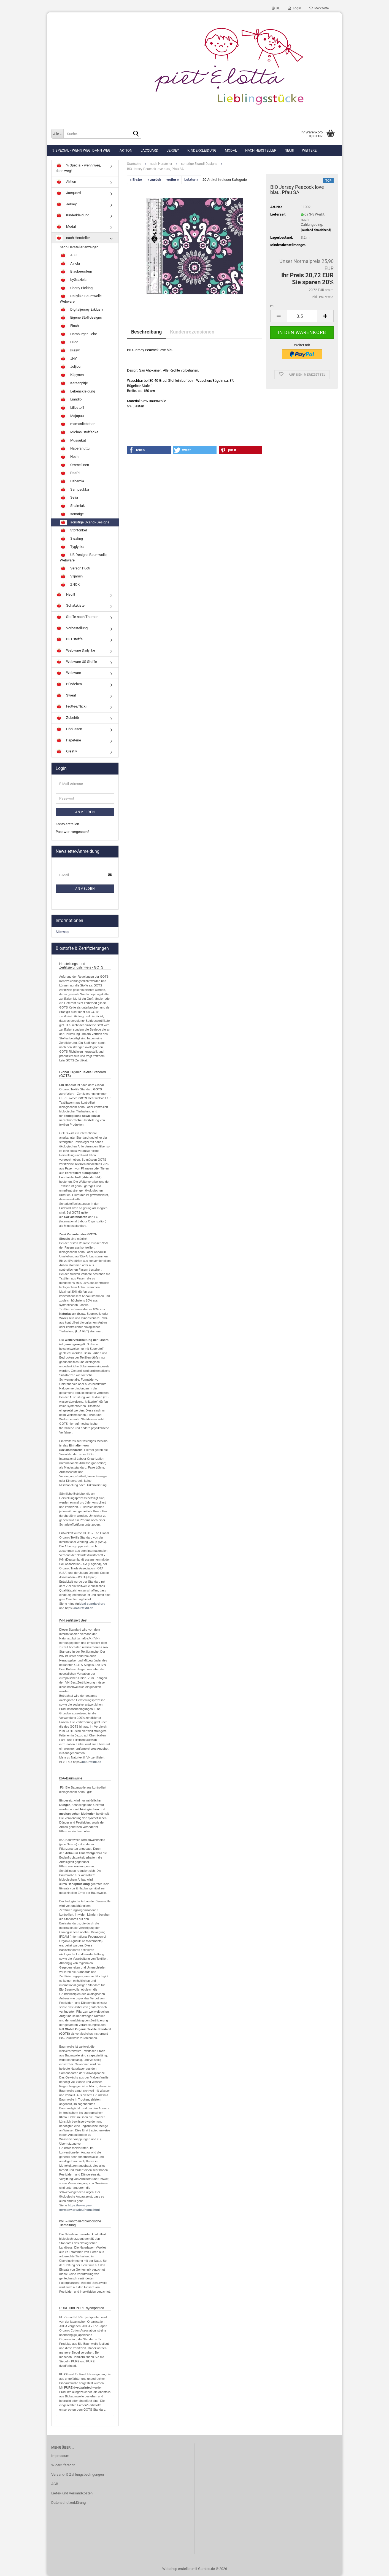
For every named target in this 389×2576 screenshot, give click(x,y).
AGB (54, 2484)
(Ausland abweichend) (316, 230)
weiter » (172, 180)
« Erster (136, 180)
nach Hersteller (260, 150)
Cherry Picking (76, 288)
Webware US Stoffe (76, 662)
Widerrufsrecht (63, 2465)
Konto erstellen (67, 824)
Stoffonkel (73, 530)
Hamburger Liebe (78, 334)
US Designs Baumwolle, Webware (83, 557)
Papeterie (68, 740)
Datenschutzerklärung (68, 2502)
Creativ (66, 751)
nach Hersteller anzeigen (79, 247)
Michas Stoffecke (79, 432)
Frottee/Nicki (71, 706)
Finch (69, 326)
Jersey (173, 150)
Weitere (309, 150)
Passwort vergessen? (72, 832)
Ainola (70, 264)
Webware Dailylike (75, 651)
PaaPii (70, 473)
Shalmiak (72, 506)
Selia (69, 498)
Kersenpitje (74, 383)
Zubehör (67, 718)
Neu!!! (289, 150)
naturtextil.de (83, 1608)
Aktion (126, 150)
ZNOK (70, 585)
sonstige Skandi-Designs (84, 522)
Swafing (71, 539)
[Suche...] (57, 134)
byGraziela (73, 280)
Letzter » (191, 180)
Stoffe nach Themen (77, 617)
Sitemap (62, 932)
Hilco (69, 342)
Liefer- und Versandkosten (72, 2493)
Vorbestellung (72, 628)
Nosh (69, 457)
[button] (276, 8)
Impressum (60, 2456)
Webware (68, 673)
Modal (231, 150)
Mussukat (73, 440)
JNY (68, 359)
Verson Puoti (75, 568)
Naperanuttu (75, 448)
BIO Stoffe (69, 639)
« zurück (154, 180)
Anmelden (85, 812)
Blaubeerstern (76, 272)
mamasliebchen (77, 424)
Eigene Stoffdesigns (81, 318)
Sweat (66, 695)
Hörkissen (69, 729)
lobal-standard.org (92, 1603)
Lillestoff (72, 408)
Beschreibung (146, 332)
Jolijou (70, 367)
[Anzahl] (302, 316)
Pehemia (72, 481)
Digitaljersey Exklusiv (81, 310)
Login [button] (294, 8)
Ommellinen (74, 465)
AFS (68, 255)
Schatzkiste (70, 606)
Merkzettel (319, 8)
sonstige (72, 514)
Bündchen (69, 684)
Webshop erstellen (176, 2569)
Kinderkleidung (202, 150)
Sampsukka (74, 490)
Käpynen (72, 375)
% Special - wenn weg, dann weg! (81, 150)
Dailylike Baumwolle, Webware (81, 298)
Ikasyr (70, 350)
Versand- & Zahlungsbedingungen (77, 2474)
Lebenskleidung (77, 391)
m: (272, 306)
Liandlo (71, 399)
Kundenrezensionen (192, 332)
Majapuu (72, 416)
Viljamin (71, 576)
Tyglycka (72, 547)
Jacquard (149, 150)
